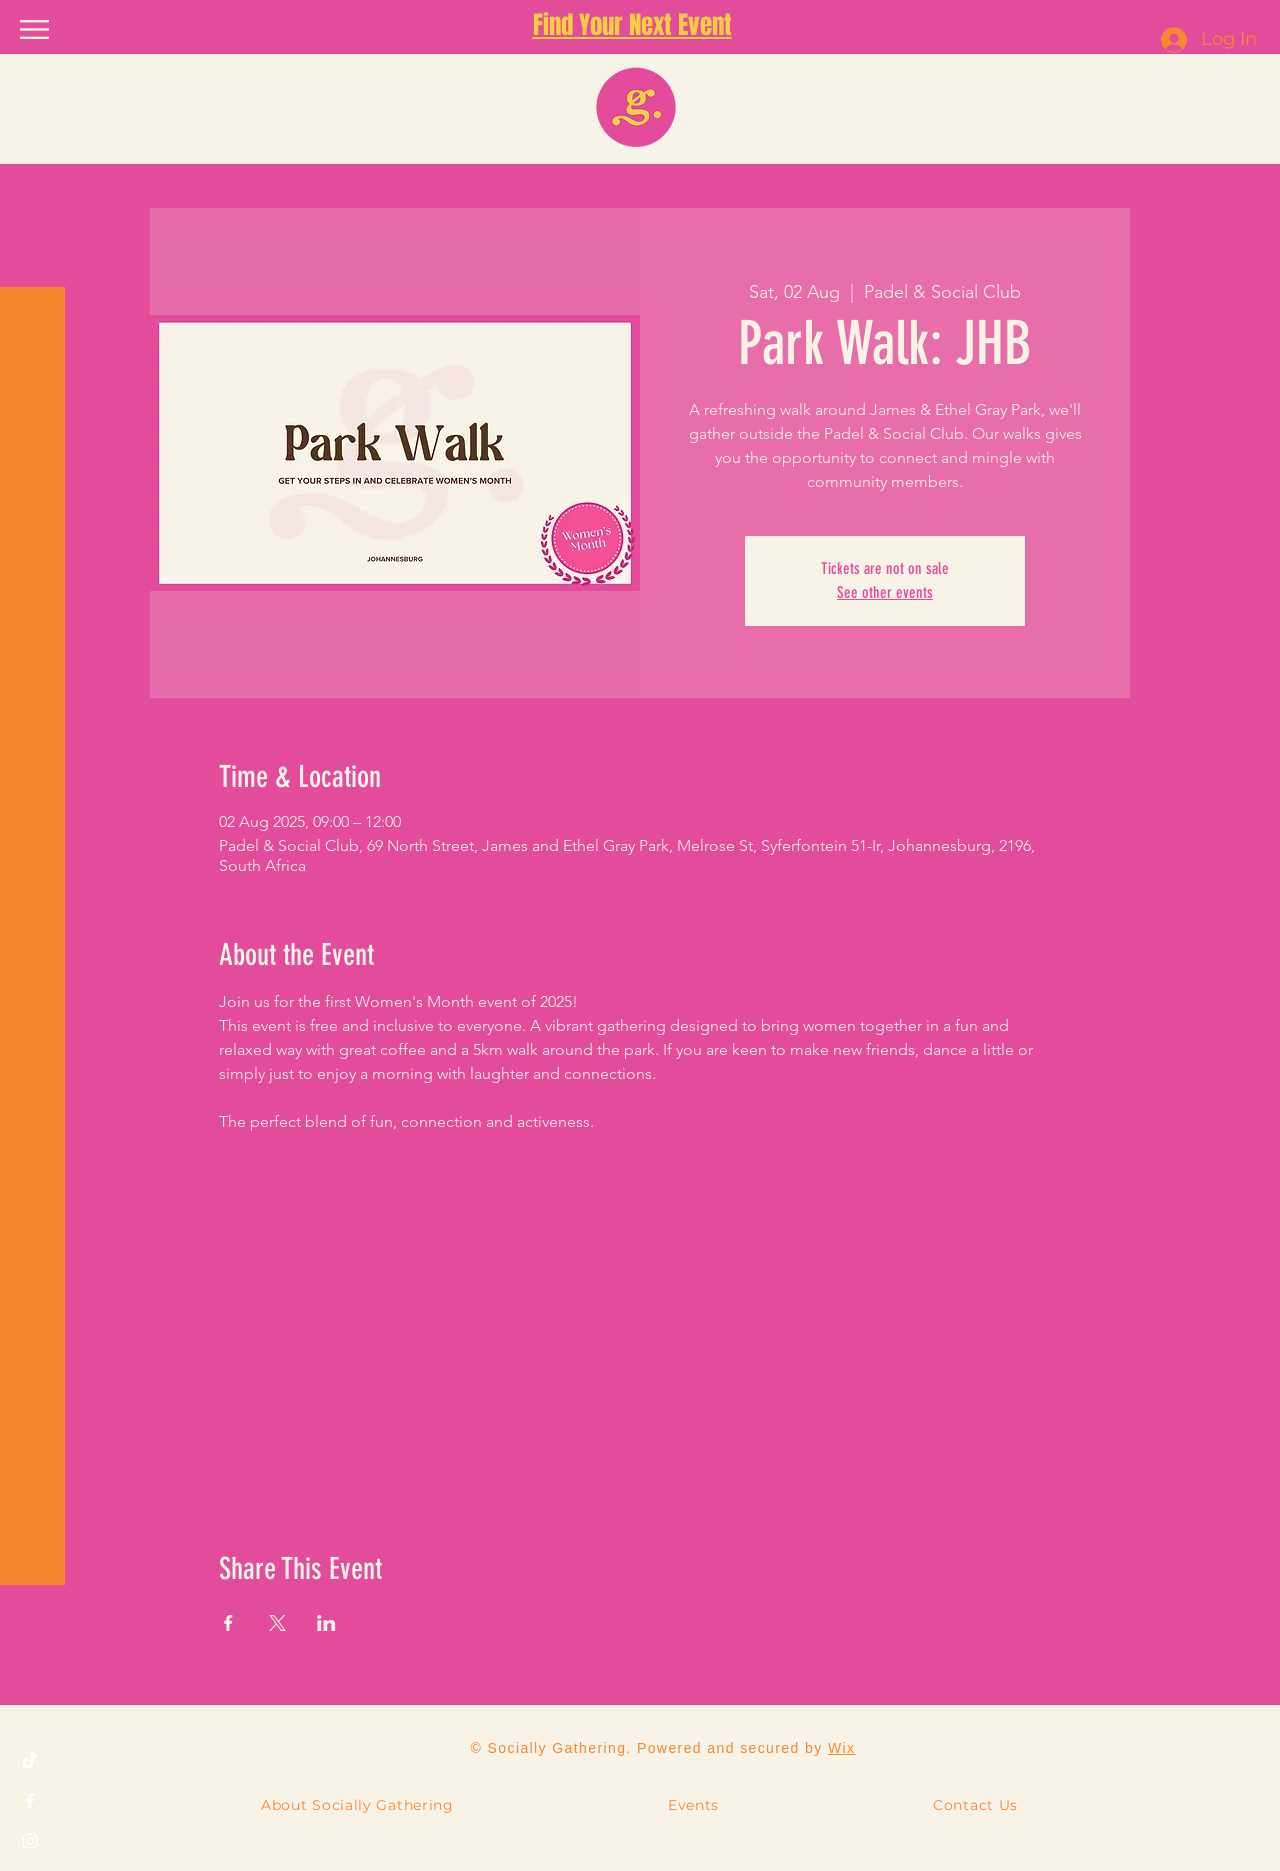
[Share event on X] (277, 1623)
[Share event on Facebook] (228, 1623)
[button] (34, 29)
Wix (842, 1748)
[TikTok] (30, 1761)
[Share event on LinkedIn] (326, 1623)
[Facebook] (30, 1801)
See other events (885, 592)
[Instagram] (30, 1841)
